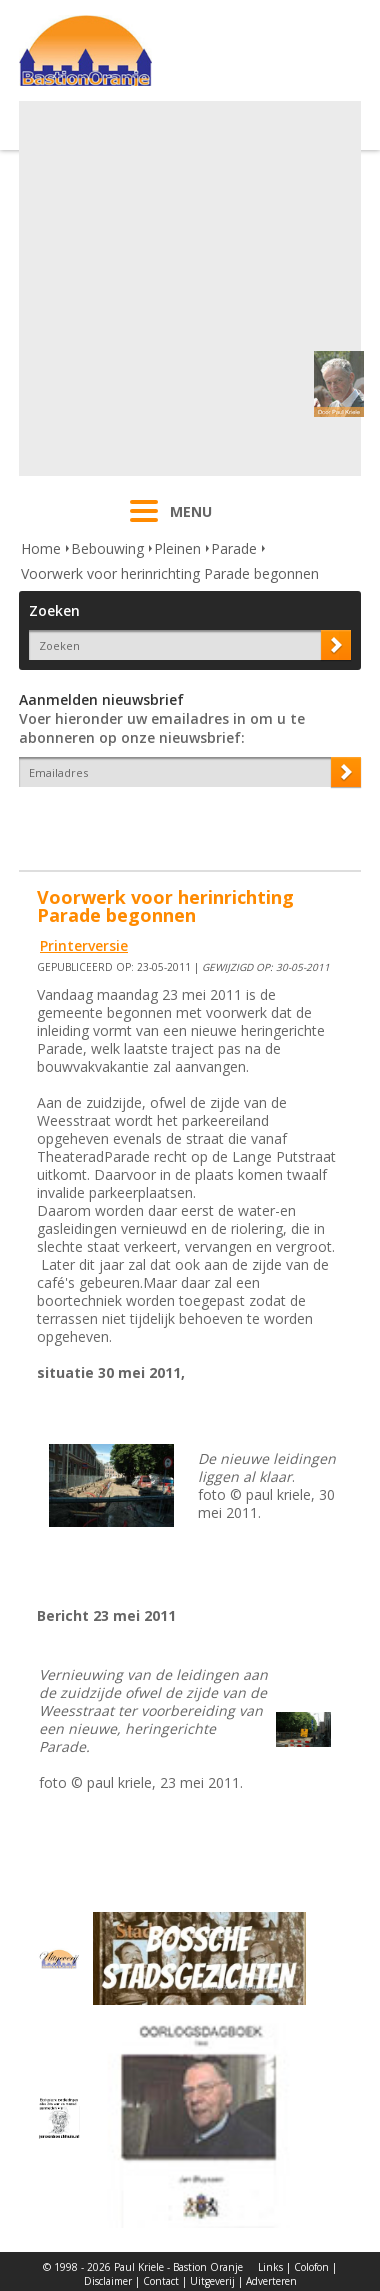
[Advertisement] (187, 288)
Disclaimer (108, 2281)
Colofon (311, 2267)
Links (270, 2267)
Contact (161, 2281)
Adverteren (271, 2281)
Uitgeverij (212, 2281)
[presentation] (136, 822)
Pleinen (177, 548)
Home (41, 548)
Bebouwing (107, 548)
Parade (234, 548)
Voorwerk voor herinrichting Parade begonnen (170, 573)
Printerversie (84, 945)
